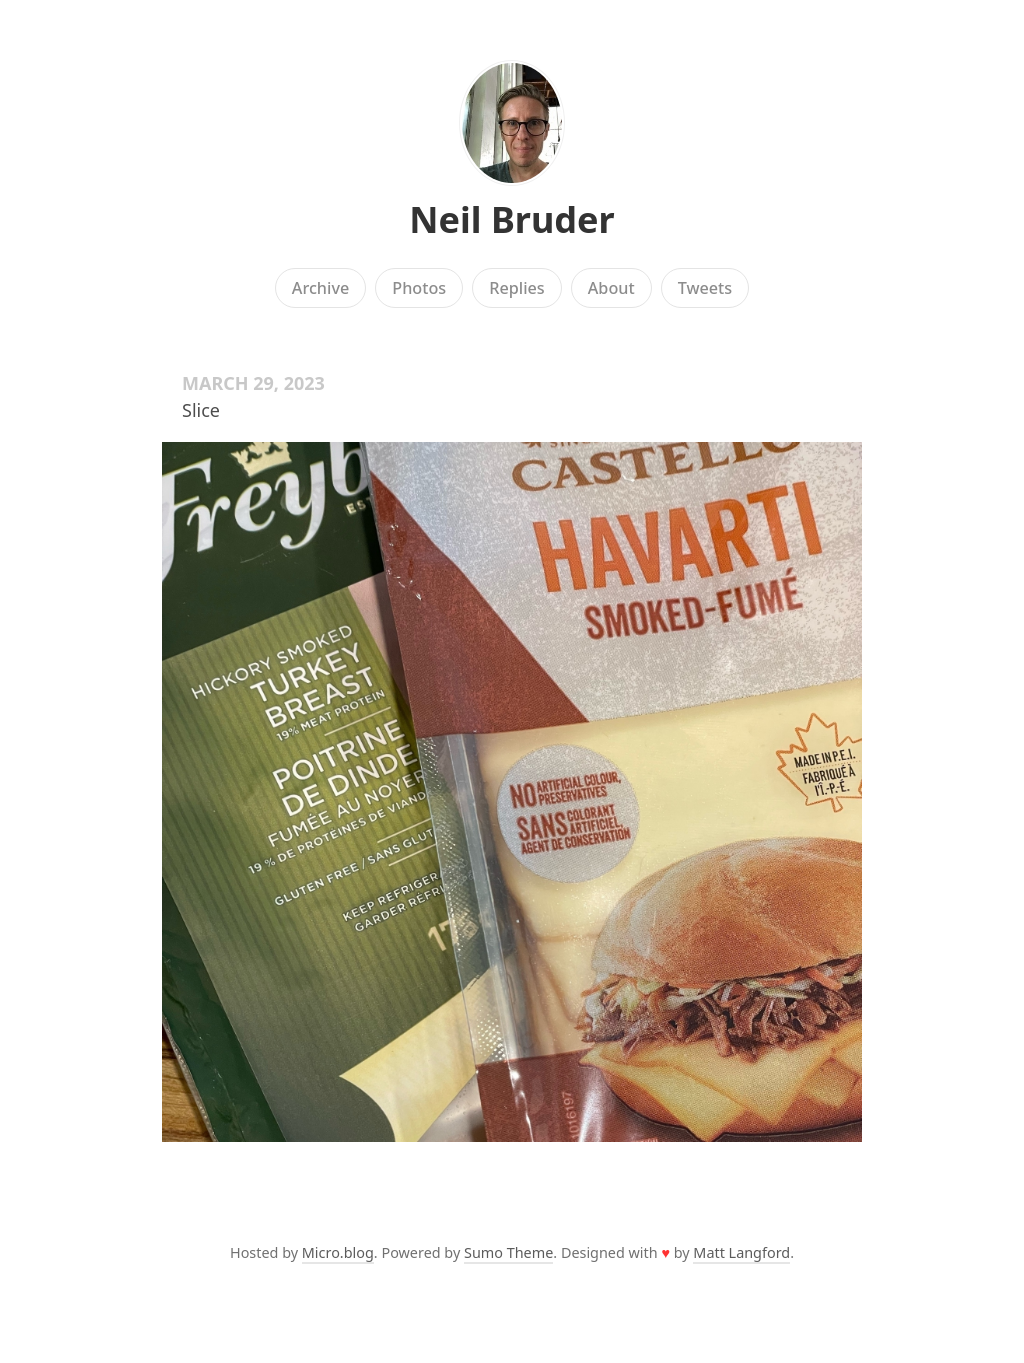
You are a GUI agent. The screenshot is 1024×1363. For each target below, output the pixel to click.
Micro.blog (338, 1252)
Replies (516, 288)
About (611, 288)
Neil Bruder (511, 219)
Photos (419, 288)
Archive (320, 288)
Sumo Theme (508, 1252)
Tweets (705, 288)
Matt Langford (741, 1252)
